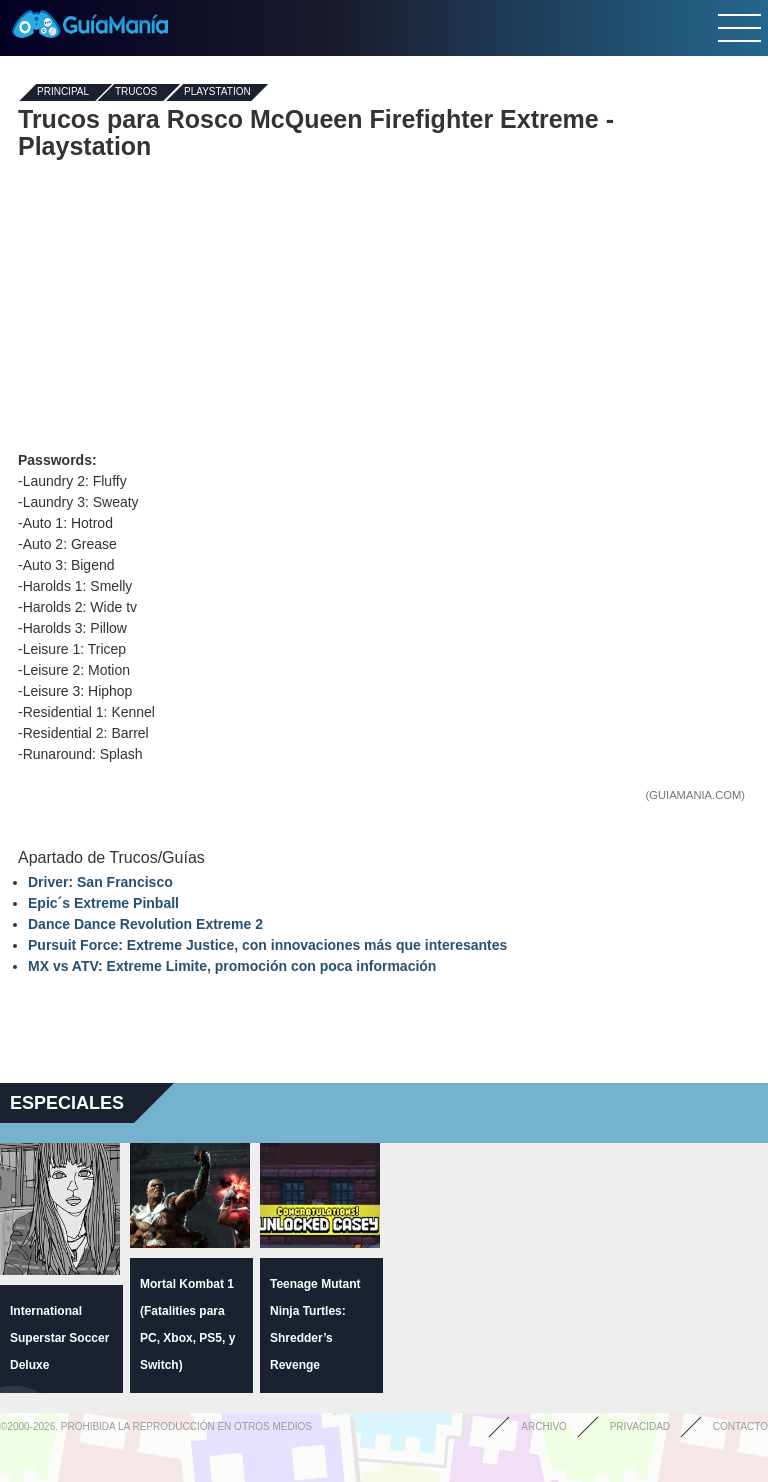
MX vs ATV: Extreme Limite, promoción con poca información (232, 966)
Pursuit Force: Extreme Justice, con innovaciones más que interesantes (267, 945)
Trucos (136, 92)
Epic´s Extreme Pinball (103, 903)
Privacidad (640, 1426)
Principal (63, 92)
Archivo (544, 1426)
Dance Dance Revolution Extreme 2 (145, 924)
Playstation (217, 92)
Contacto (740, 1426)
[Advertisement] (384, 305)
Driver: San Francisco (100, 882)
